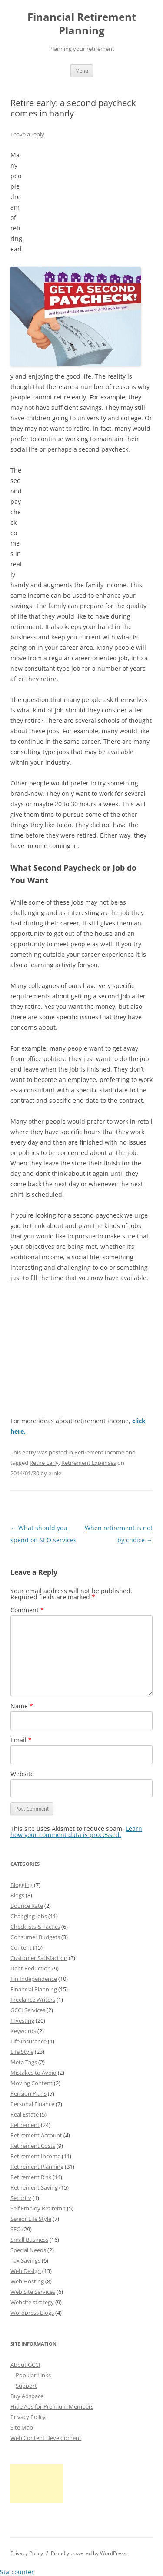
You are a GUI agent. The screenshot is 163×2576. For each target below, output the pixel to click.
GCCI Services (27, 2010)
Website (22, 1774)
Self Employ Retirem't (38, 2208)
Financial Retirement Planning (81, 23)
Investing (22, 2020)
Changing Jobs (28, 1916)
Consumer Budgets (35, 1937)
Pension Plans (28, 2093)
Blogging (21, 1885)
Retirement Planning (36, 2166)
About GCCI (25, 2365)
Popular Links (33, 2375)
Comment (27, 1610)
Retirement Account (36, 2135)
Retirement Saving (34, 2187)
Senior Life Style (30, 2219)
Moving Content (31, 2083)
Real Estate (24, 2114)
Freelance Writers (32, 2000)
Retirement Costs (32, 2146)
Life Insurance (28, 2041)
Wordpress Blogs (32, 2312)
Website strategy (32, 2302)
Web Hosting (27, 2281)
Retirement (25, 2125)
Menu (81, 70)
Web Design (25, 2271)
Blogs (17, 1895)
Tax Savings (25, 2260)
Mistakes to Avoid (33, 2073)
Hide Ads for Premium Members (51, 2406)
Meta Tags (23, 2062)
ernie (54, 1473)
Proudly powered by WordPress (88, 2553)
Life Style (21, 2052)
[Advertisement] (87, 204)
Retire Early (44, 1463)
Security (20, 2198)
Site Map (21, 2427)
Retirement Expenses (88, 1463)
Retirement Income (99, 1452)
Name (21, 1706)
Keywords (23, 2031)
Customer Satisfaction (38, 1958)
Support (26, 2386)
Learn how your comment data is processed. (76, 1831)
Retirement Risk (30, 2177)
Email (21, 1740)
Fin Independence (33, 1979)
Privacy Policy (28, 2417)
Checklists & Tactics (35, 1926)
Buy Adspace (26, 2396)
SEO (15, 2229)
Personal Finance (32, 2104)
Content (21, 1947)
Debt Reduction (30, 1968)
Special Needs (28, 2250)
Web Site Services (32, 2292)
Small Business (29, 2239)
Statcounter (17, 2572)
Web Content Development (45, 2438)
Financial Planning (33, 1989)
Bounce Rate (26, 1906)
